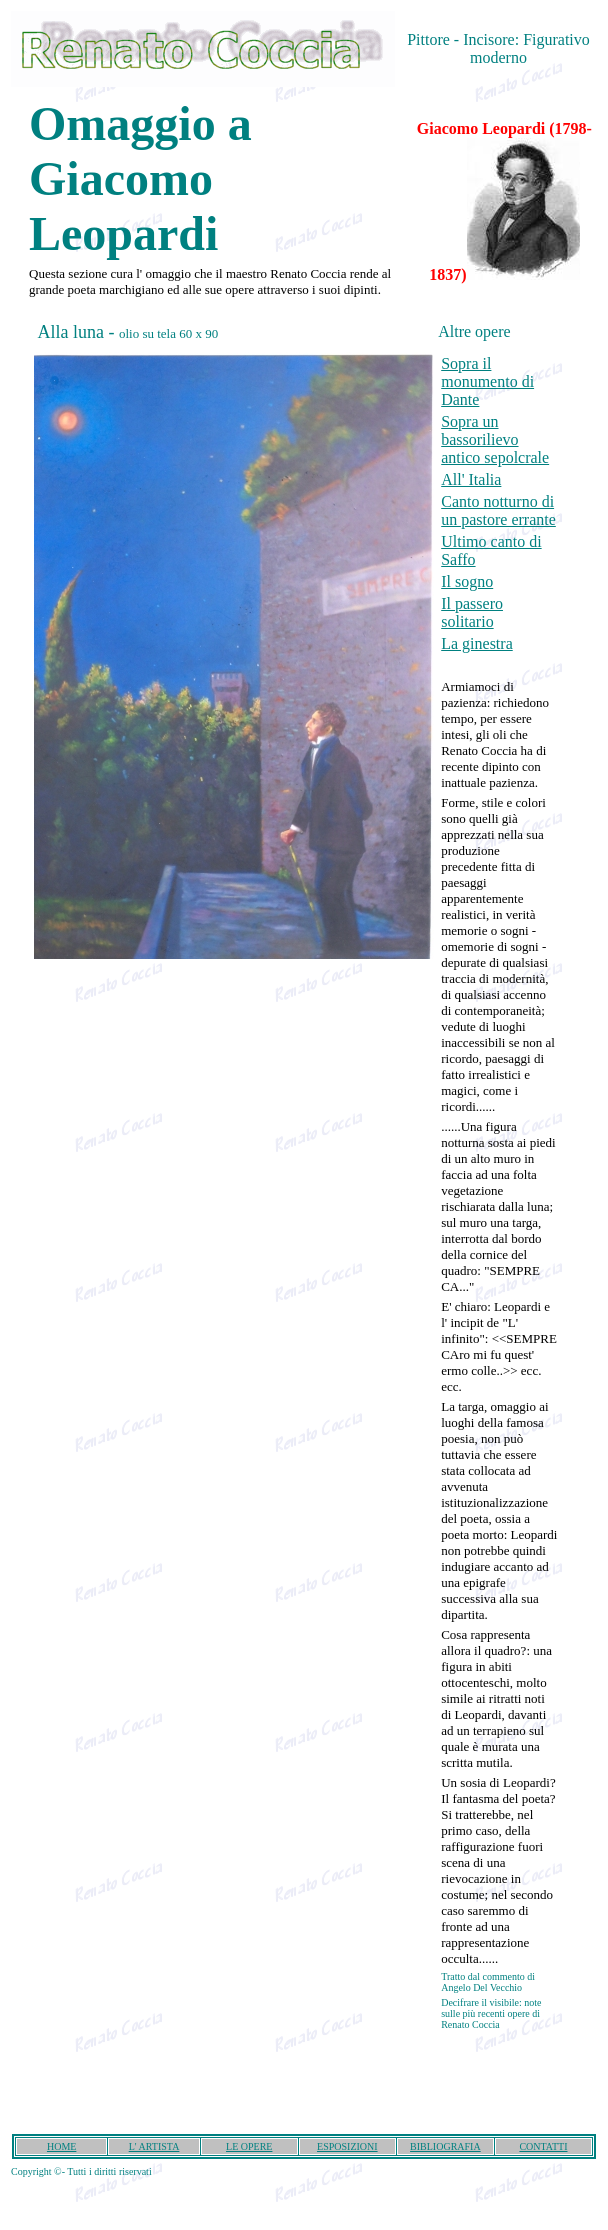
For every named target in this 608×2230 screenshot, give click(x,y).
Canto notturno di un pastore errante (498, 510)
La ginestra (477, 643)
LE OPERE (249, 2146)
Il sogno (467, 581)
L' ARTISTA (154, 2146)
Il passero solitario (472, 612)
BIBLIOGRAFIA (445, 2146)
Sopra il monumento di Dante (487, 381)
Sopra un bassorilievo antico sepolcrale (495, 439)
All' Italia (471, 479)
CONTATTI (543, 2146)
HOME (61, 2146)
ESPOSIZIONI (347, 2146)
